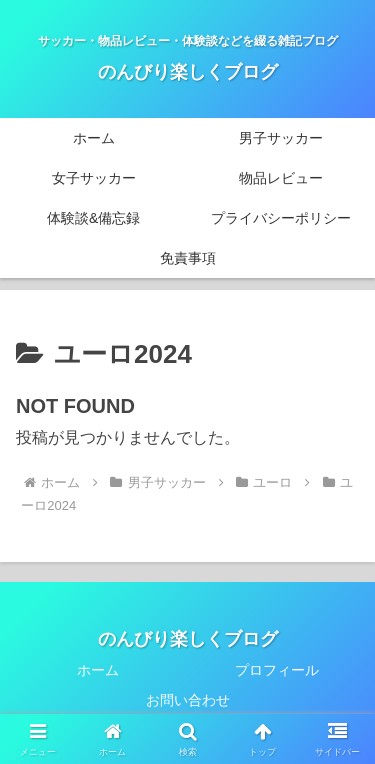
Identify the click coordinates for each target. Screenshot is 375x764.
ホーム (98, 670)
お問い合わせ (188, 700)
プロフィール (277, 670)
